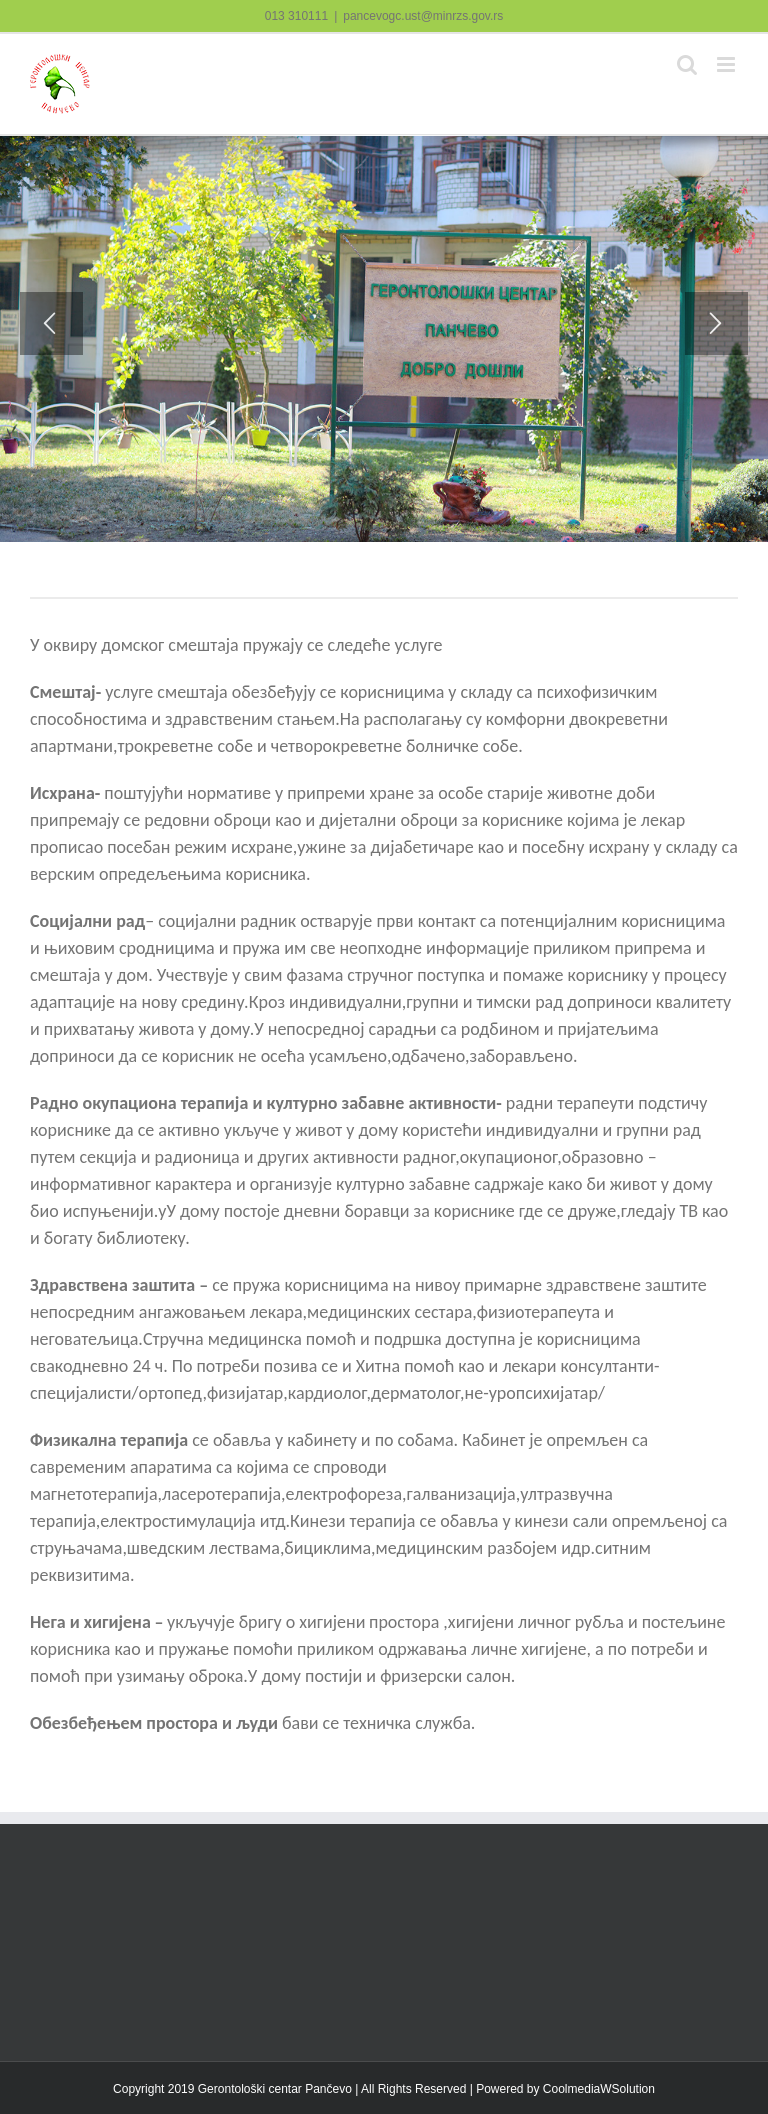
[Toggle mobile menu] (727, 64)
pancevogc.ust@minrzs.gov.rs (423, 16)
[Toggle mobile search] (687, 64)
